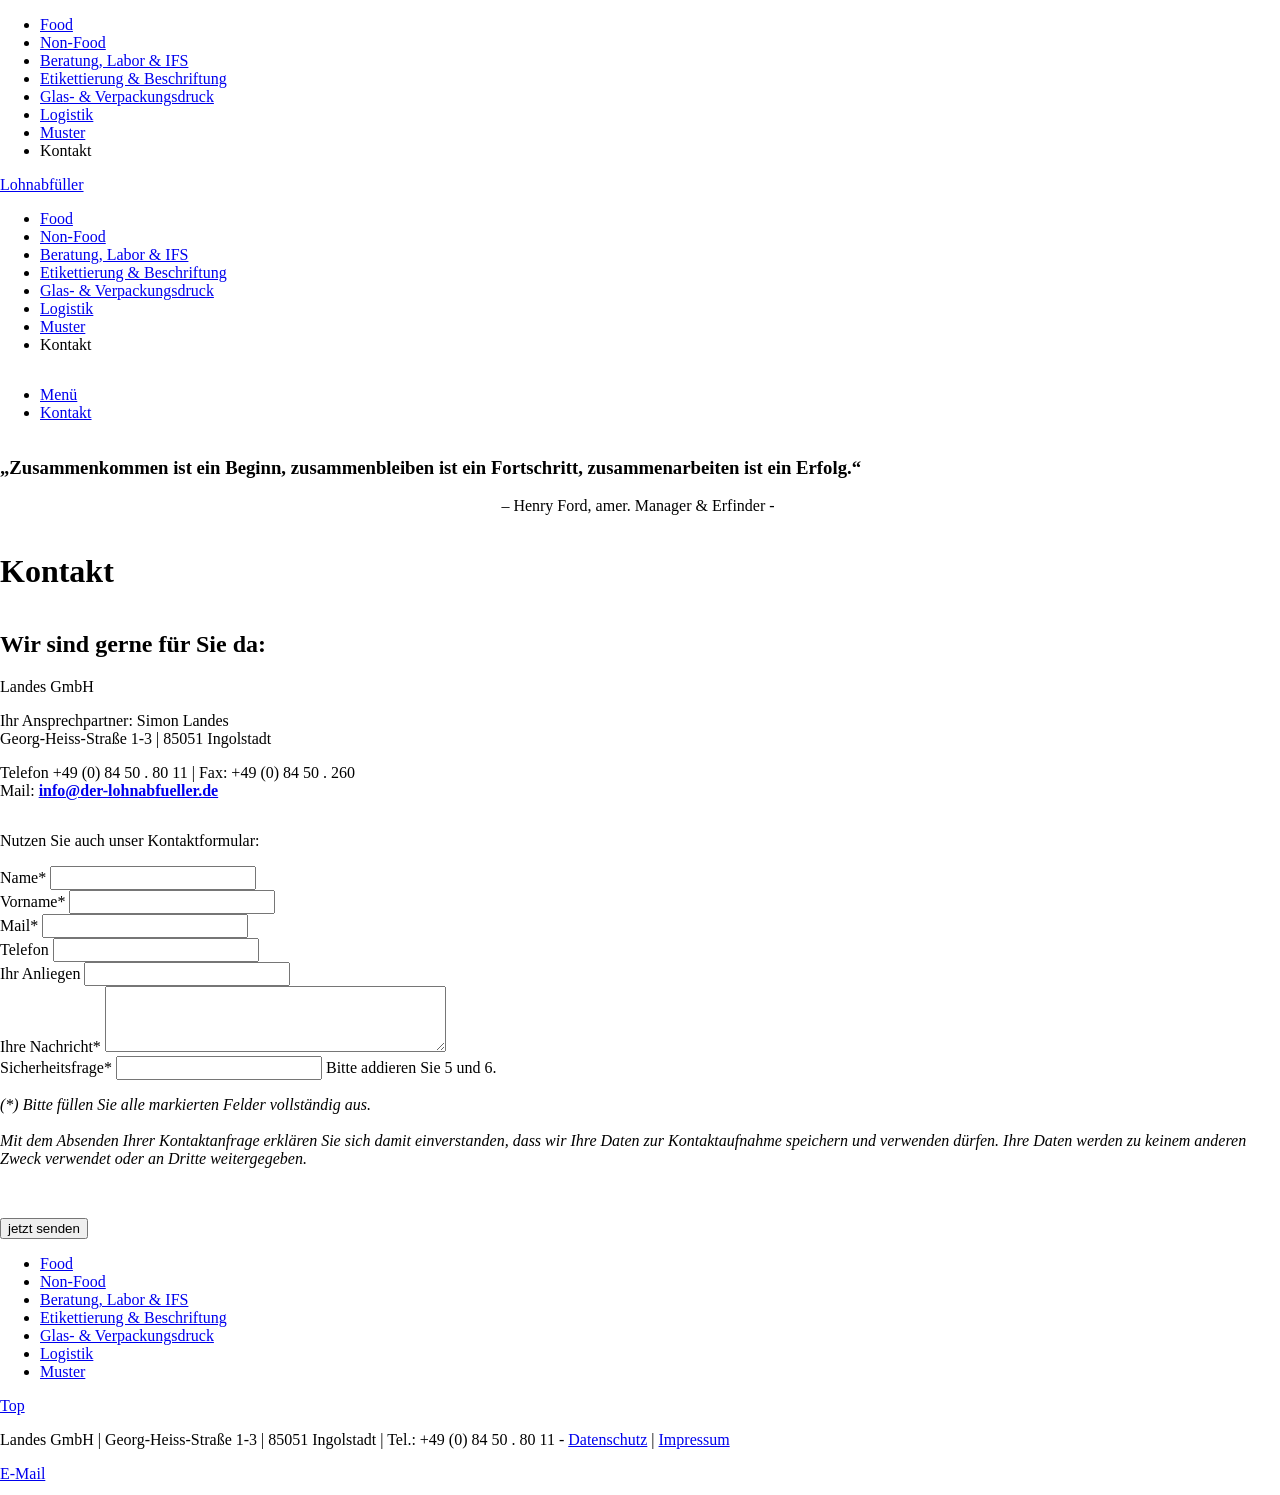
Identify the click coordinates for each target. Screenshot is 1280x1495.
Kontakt (66, 412)
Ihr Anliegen (42, 973)
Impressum (694, 1451)
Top (12, 1417)
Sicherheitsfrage (58, 1079)
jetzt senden (44, 1240)
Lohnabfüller (42, 184)
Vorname (34, 901)
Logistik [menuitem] (66, 114)
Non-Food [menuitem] (73, 42)
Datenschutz (607, 1451)
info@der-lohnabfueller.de (128, 790)
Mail (21, 925)
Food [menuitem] (56, 24)
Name (25, 877)
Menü (58, 394)
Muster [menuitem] (62, 132)
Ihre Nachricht (52, 1058)
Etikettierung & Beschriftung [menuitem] (133, 78)
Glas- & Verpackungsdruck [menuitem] (127, 96)
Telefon (26, 949)
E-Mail (22, 1485)
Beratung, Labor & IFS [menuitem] (114, 60)
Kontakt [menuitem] (66, 150)
